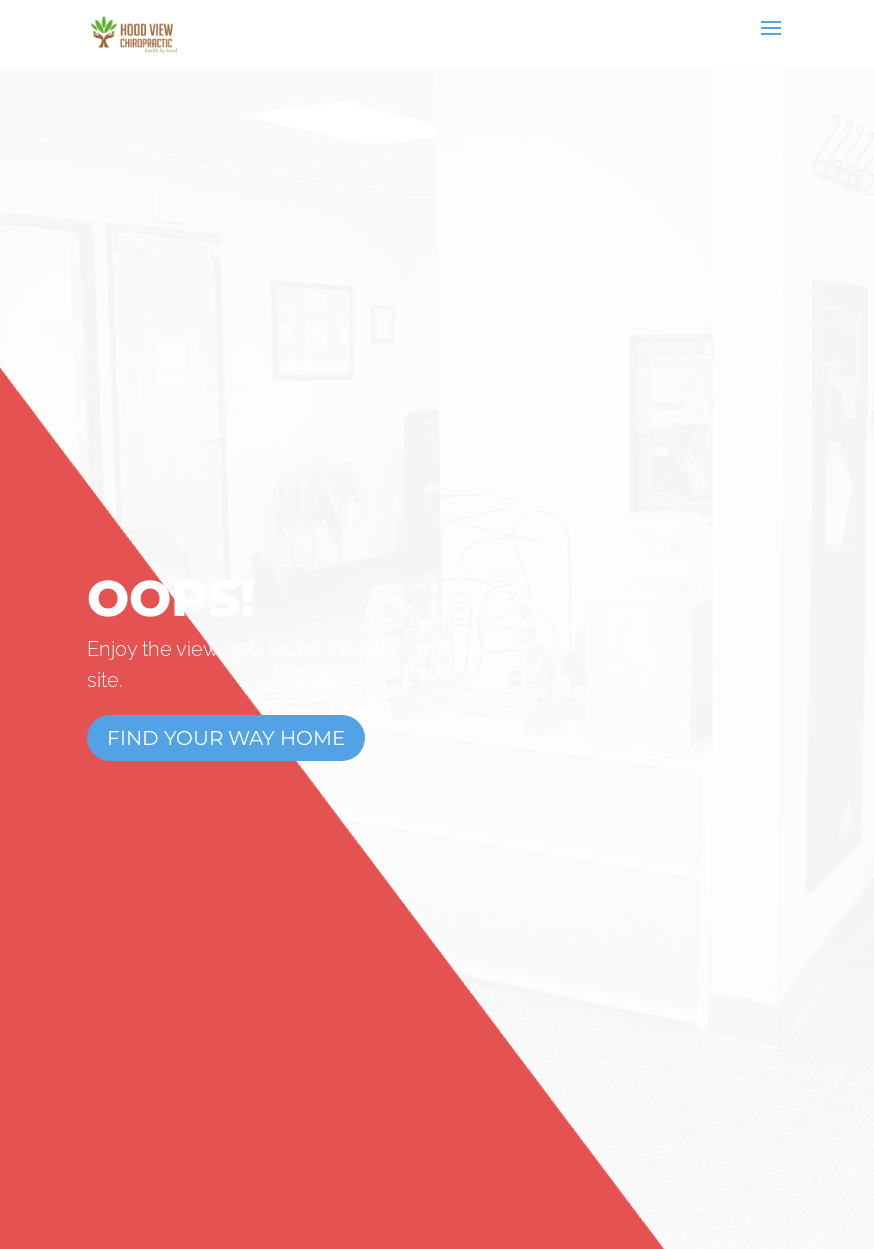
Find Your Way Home (226, 738)
